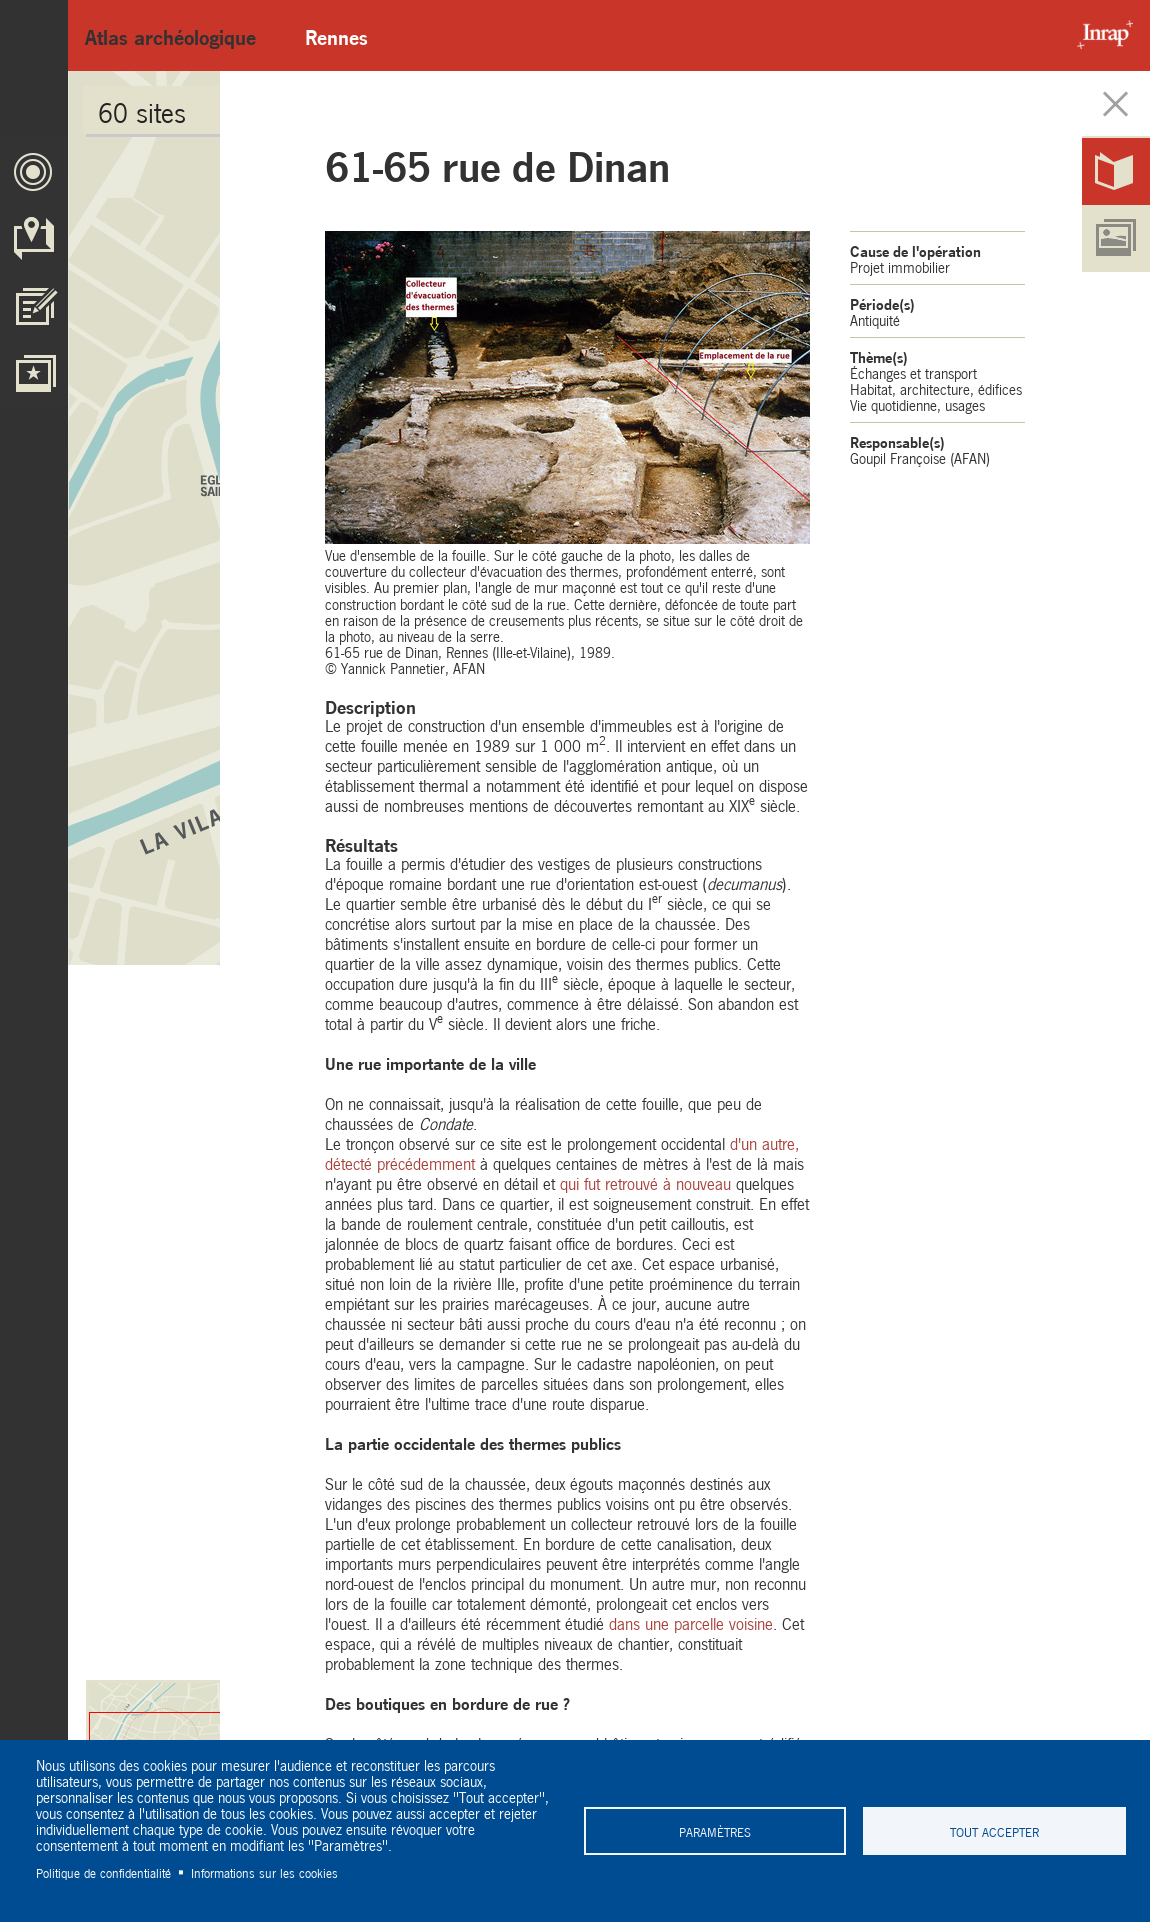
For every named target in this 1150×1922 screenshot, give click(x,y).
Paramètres (715, 1831)
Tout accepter (994, 1831)
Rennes (336, 35)
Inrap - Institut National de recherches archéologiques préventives (1100, 35)
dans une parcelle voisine (691, 1622)
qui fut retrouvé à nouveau (645, 1182)
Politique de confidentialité (103, 1872)
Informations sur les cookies (264, 1872)
